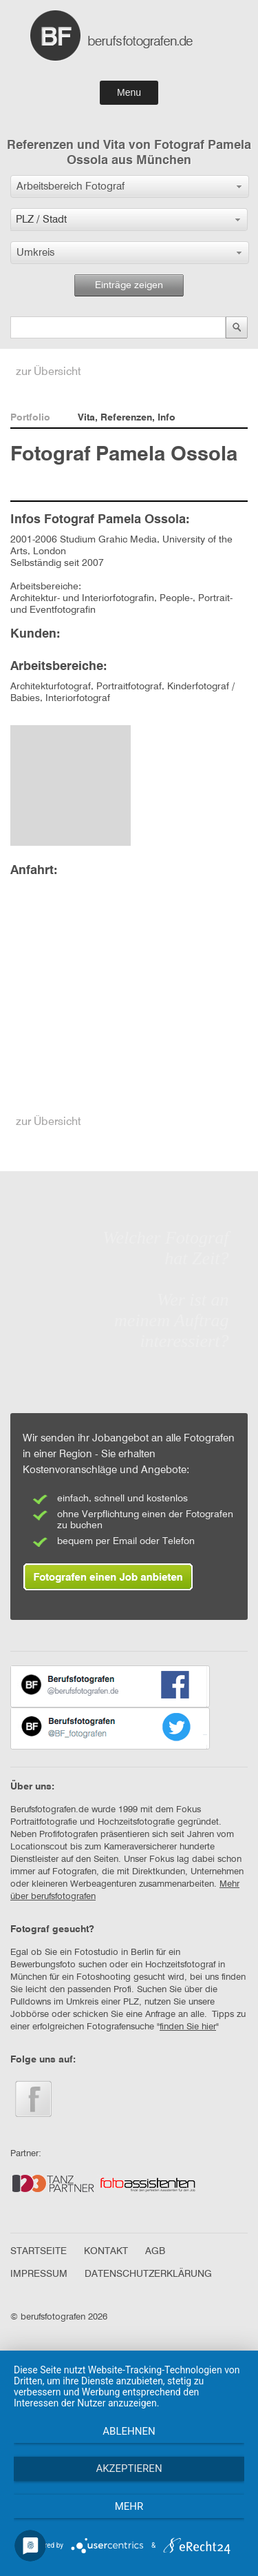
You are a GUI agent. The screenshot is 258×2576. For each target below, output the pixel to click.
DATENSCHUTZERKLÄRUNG (148, 2274)
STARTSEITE (38, 2251)
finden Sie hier (188, 2026)
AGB (155, 2251)
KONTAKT (106, 2251)
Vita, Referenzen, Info (126, 418)
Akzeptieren (129, 2468)
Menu (129, 92)
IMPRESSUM (38, 2274)
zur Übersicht (48, 372)
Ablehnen (129, 2431)
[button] (129, 186)
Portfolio (30, 418)
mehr (129, 2506)
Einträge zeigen (129, 285)
